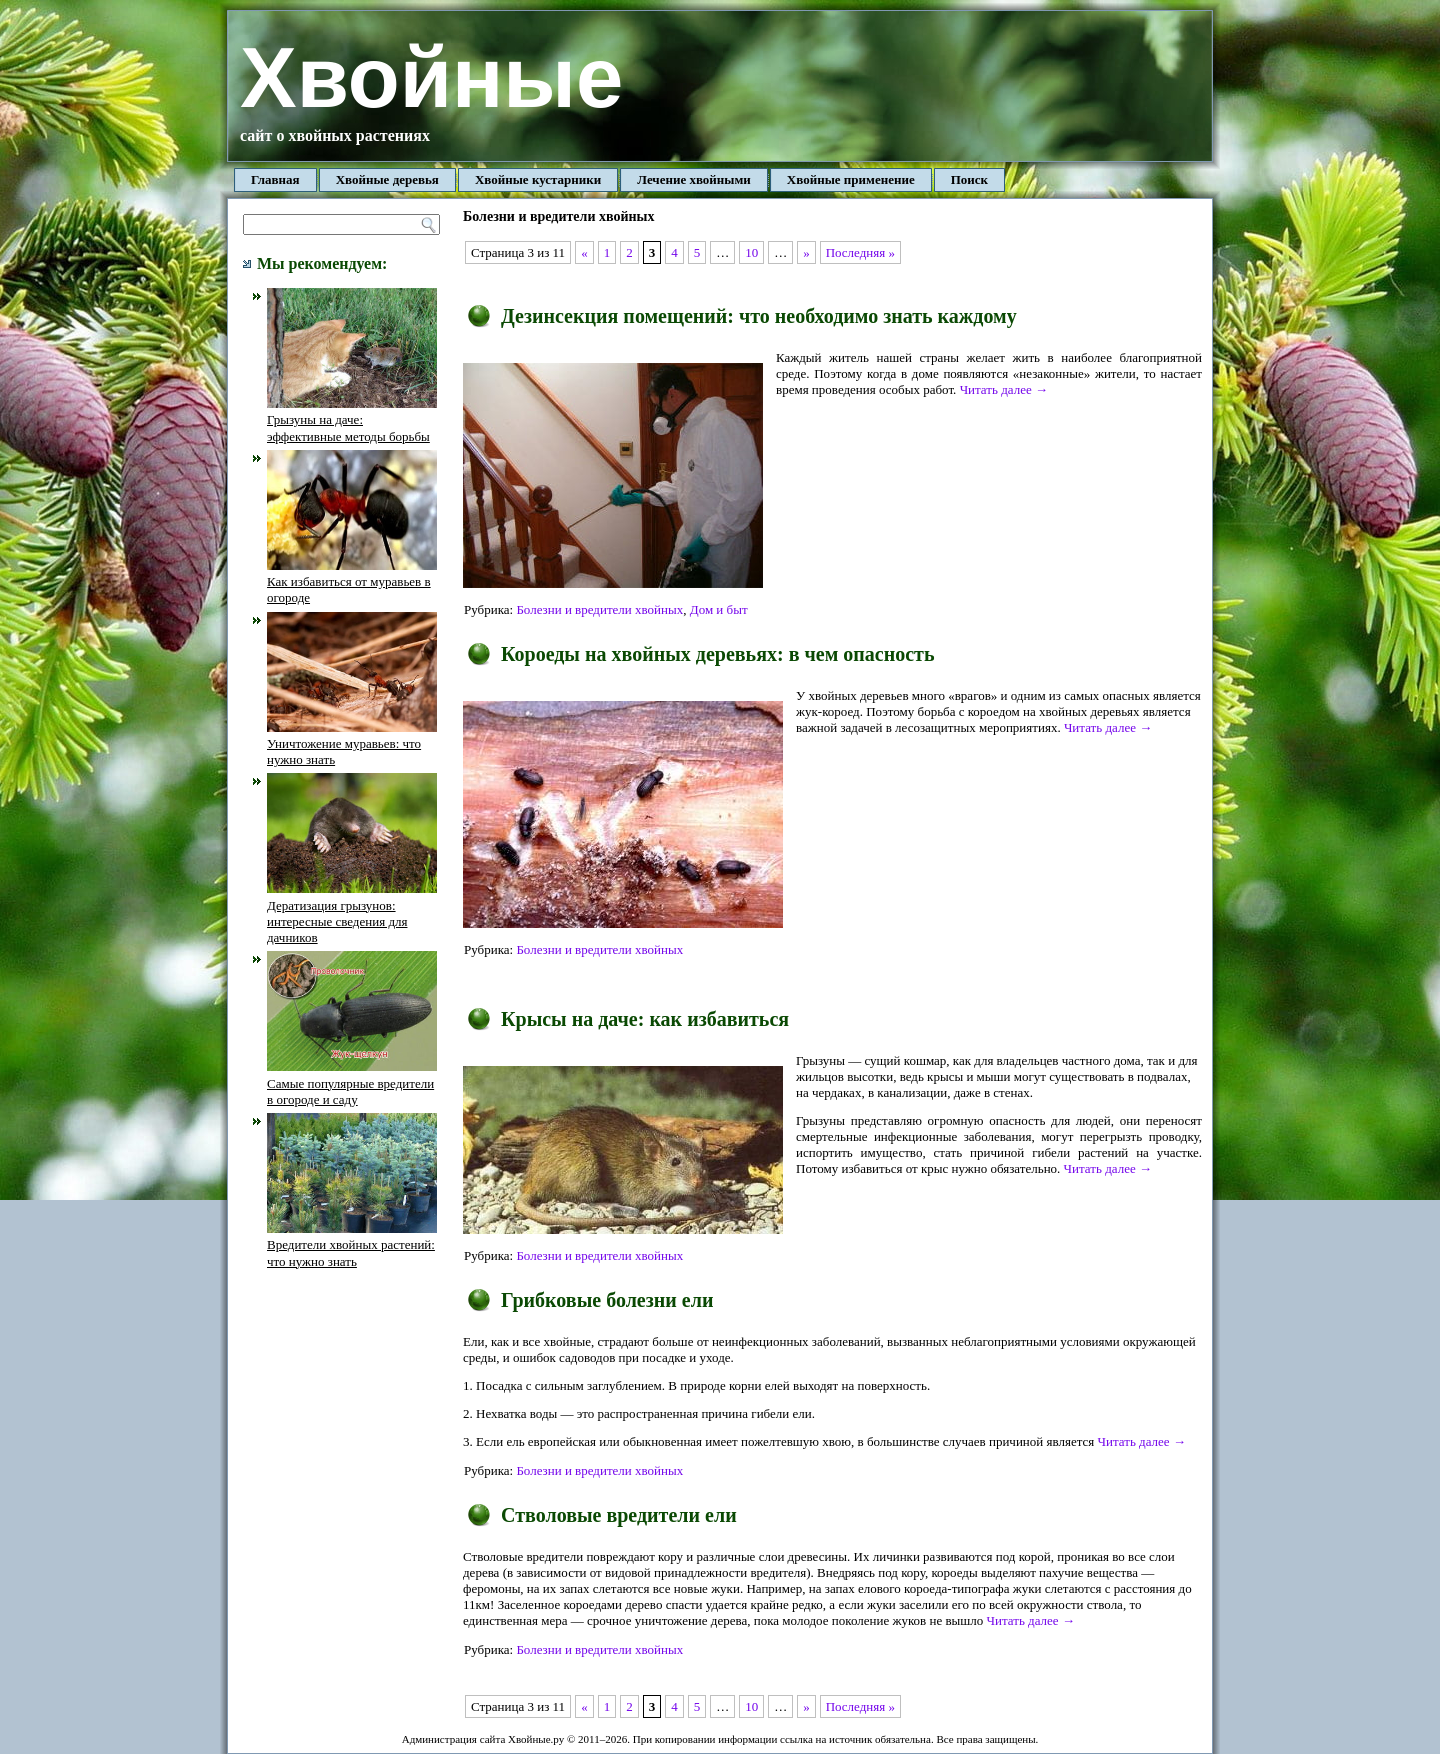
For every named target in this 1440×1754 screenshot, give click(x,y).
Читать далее (1004, 389)
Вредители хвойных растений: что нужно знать (352, 1245)
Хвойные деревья (387, 179)
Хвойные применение (851, 179)
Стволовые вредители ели (619, 1515)
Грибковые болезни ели (607, 1300)
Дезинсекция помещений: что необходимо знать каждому (759, 316)
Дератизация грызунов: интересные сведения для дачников (352, 913)
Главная (275, 179)
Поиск (969, 179)
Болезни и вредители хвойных (599, 609)
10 (751, 252)
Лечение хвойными (694, 179)
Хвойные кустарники (538, 179)
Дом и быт (719, 609)
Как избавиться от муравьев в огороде (352, 582)
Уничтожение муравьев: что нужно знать (352, 744)
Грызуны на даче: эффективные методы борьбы (352, 420)
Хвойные (431, 77)
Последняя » (860, 252)
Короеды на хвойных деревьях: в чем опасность (717, 654)
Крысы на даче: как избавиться (645, 1019)
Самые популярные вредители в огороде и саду (352, 1083)
